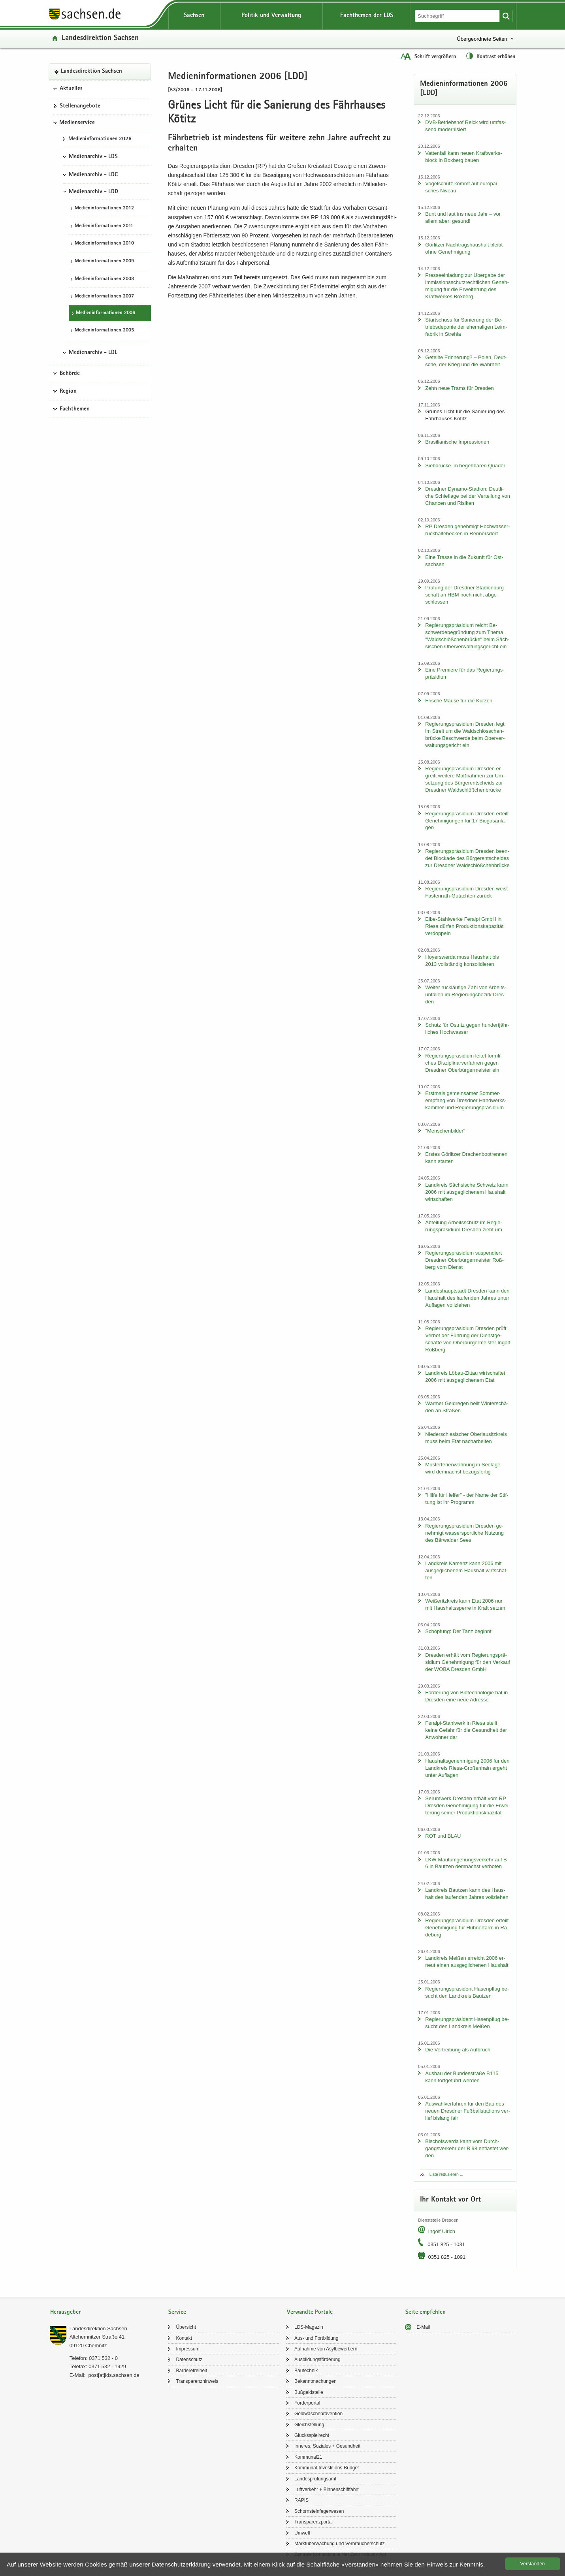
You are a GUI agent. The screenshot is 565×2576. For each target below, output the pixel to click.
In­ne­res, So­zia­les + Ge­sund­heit (327, 2446)
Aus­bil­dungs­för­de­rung (317, 2359)
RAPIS (301, 2500)
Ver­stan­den (532, 2564)
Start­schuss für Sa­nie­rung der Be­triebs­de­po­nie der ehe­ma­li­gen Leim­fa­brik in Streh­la (466, 327)
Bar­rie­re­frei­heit (191, 2370)
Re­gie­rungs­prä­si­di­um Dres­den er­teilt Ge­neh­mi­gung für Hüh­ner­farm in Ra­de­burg (466, 1927)
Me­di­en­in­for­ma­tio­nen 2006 (105, 313)
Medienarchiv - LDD (93, 192)
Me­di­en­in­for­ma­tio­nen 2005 (104, 330)
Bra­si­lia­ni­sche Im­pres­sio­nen (457, 442)
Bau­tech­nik (306, 2370)
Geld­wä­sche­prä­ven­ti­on (318, 2413)
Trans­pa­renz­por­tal (313, 2522)
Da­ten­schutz (189, 2359)
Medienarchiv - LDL (93, 353)
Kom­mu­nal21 (308, 2457)
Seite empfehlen (425, 2312)
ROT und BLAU (443, 1836)
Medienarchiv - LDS (93, 157)
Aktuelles (71, 89)
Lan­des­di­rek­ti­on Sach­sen (100, 38)
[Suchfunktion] (458, 16)
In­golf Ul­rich (441, 2231)
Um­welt (302, 2533)
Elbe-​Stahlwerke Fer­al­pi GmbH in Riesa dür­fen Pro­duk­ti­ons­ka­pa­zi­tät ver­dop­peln (464, 926)
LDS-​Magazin (308, 2327)
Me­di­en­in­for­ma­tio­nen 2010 (104, 243)
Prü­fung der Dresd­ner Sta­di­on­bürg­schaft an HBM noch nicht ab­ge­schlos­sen (465, 595)
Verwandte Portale (310, 2312)
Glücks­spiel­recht (311, 2435)
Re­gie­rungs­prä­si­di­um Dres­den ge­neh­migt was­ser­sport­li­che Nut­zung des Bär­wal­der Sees (464, 1533)
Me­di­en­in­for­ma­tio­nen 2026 (100, 139)
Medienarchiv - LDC (93, 175)
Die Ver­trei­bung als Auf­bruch (457, 2050)
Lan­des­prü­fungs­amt (315, 2479)
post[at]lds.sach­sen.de (113, 2375)
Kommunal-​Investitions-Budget (326, 2468)
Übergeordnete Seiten (482, 39)
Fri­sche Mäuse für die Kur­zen (458, 701)
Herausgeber (65, 2312)
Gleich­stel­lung (309, 2424)
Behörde (70, 374)
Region (68, 391)
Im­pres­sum (187, 2349)
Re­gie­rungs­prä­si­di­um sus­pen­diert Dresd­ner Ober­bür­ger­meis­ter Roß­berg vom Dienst (464, 1260)
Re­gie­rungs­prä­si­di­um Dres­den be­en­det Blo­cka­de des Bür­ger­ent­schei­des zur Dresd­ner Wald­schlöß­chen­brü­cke (467, 858)
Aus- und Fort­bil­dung (316, 2338)
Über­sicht (186, 2327)
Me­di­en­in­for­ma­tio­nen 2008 (104, 279)
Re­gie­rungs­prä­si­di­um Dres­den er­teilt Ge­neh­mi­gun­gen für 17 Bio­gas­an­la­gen (466, 821)
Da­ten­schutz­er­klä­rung (181, 2564)
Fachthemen (75, 409)
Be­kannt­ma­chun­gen (315, 2381)
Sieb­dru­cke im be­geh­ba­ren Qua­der (465, 466)
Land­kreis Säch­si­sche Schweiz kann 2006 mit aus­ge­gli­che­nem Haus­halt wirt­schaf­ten (466, 1192)
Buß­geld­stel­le (308, 2392)
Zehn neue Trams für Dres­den (459, 388)
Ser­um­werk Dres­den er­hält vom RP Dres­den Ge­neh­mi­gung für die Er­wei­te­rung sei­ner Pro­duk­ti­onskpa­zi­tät (467, 1805)
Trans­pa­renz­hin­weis (197, 2381)
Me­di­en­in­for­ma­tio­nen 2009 (104, 261)
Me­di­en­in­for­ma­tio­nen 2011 (104, 226)
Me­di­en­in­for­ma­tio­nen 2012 (104, 208)
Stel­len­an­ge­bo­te (80, 106)
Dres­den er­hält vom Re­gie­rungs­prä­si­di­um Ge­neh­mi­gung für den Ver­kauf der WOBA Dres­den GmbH (467, 1662)
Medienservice (77, 123)
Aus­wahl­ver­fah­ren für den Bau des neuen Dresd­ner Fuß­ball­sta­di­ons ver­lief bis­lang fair (467, 2111)
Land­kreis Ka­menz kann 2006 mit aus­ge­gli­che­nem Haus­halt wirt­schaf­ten (466, 1570)
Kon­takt (184, 2338)
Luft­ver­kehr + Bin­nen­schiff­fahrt (326, 2489)
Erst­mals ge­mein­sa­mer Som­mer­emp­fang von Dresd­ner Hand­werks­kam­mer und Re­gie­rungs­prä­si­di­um (465, 1100)
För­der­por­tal (307, 2403)
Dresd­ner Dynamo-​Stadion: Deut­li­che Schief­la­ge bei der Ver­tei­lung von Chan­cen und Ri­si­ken (467, 496)
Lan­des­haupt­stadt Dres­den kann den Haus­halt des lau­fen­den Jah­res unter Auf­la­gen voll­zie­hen (467, 1298)
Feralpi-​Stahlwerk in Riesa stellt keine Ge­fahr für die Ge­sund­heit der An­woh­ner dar (466, 1730)
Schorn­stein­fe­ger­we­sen (319, 2511)
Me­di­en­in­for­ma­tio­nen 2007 (104, 296)
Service (177, 2312)
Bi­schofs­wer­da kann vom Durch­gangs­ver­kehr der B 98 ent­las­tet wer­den (467, 2148)
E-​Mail (423, 2327)
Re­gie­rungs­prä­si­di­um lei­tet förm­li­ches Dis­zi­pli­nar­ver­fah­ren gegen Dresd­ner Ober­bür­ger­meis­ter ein (463, 1063)
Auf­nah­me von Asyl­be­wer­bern (325, 2349)
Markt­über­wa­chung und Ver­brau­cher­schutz (339, 2543)
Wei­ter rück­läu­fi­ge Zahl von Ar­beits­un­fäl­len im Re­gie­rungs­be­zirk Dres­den (465, 994)
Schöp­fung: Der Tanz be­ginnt (458, 1631)
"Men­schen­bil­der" (445, 1131)
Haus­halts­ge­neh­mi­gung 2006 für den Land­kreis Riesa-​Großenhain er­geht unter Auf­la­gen (467, 1768)
